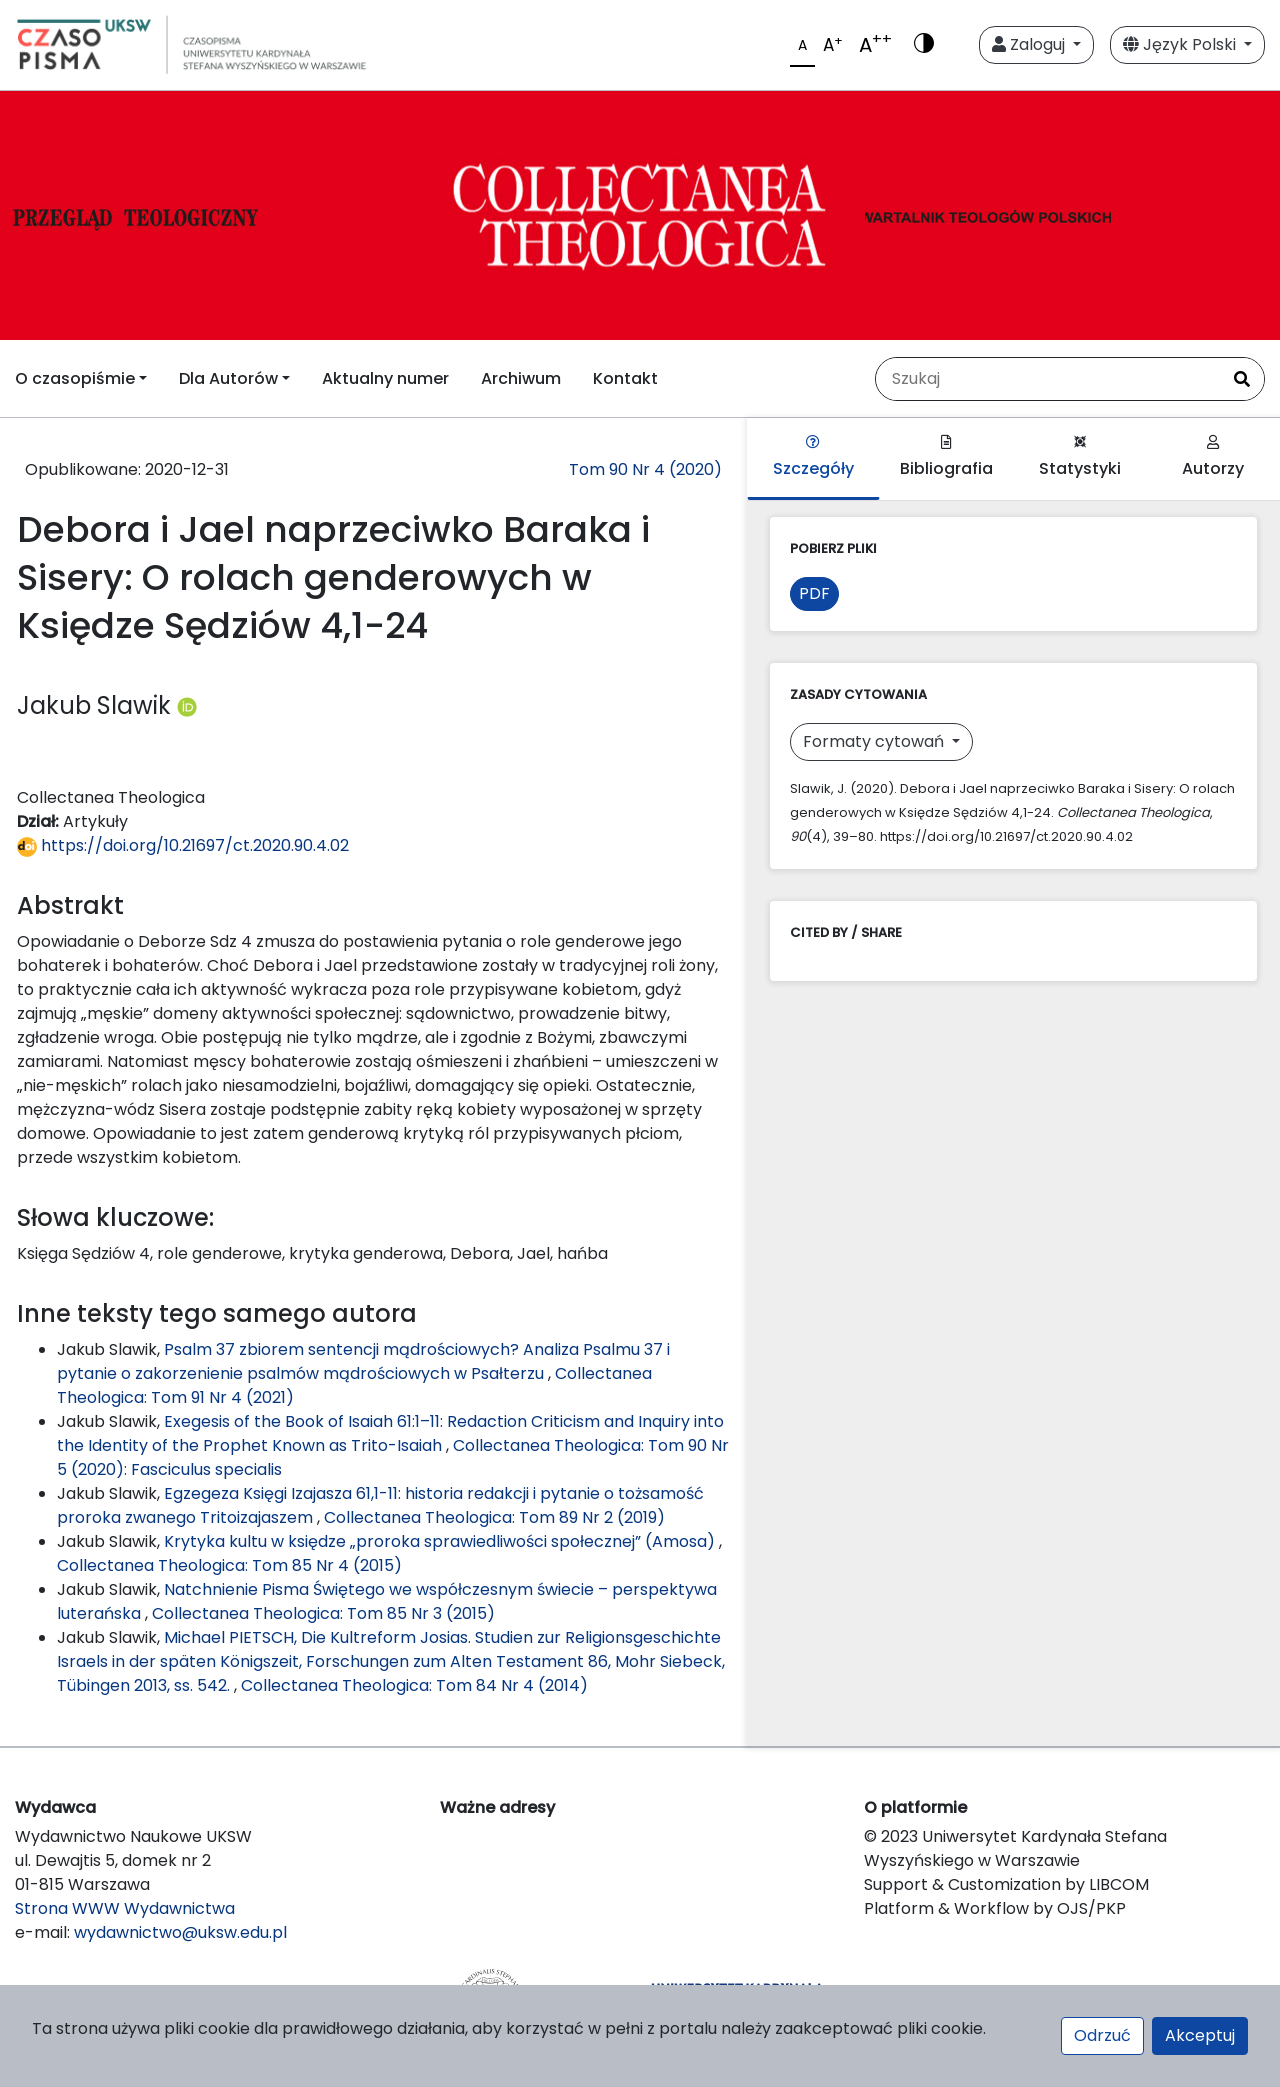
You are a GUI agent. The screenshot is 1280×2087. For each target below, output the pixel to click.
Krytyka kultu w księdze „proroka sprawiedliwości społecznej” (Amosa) (441, 1541)
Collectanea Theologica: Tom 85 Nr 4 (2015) (229, 1565)
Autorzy (1213, 457)
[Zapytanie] (1048, 379)
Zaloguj (1030, 44)
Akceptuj (1200, 2035)
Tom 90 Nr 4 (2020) (645, 469)
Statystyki (1080, 457)
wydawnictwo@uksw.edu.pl (180, 1932)
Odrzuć (1102, 2035)
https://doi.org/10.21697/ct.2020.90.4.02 (183, 845)
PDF (814, 593)
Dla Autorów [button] (228, 378)
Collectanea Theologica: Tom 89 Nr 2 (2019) (494, 1517)
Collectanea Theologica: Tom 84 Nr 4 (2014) (414, 1685)
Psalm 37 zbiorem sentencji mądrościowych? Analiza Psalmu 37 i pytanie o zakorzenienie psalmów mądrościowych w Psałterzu (363, 1361)
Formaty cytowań (875, 741)
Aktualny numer (385, 378)
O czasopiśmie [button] (75, 378)
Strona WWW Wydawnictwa (125, 1908)
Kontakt (625, 378)
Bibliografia (946, 457)
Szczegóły (813, 457)
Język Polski (1181, 44)
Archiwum (521, 378)
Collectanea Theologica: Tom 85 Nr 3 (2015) (323, 1613)
